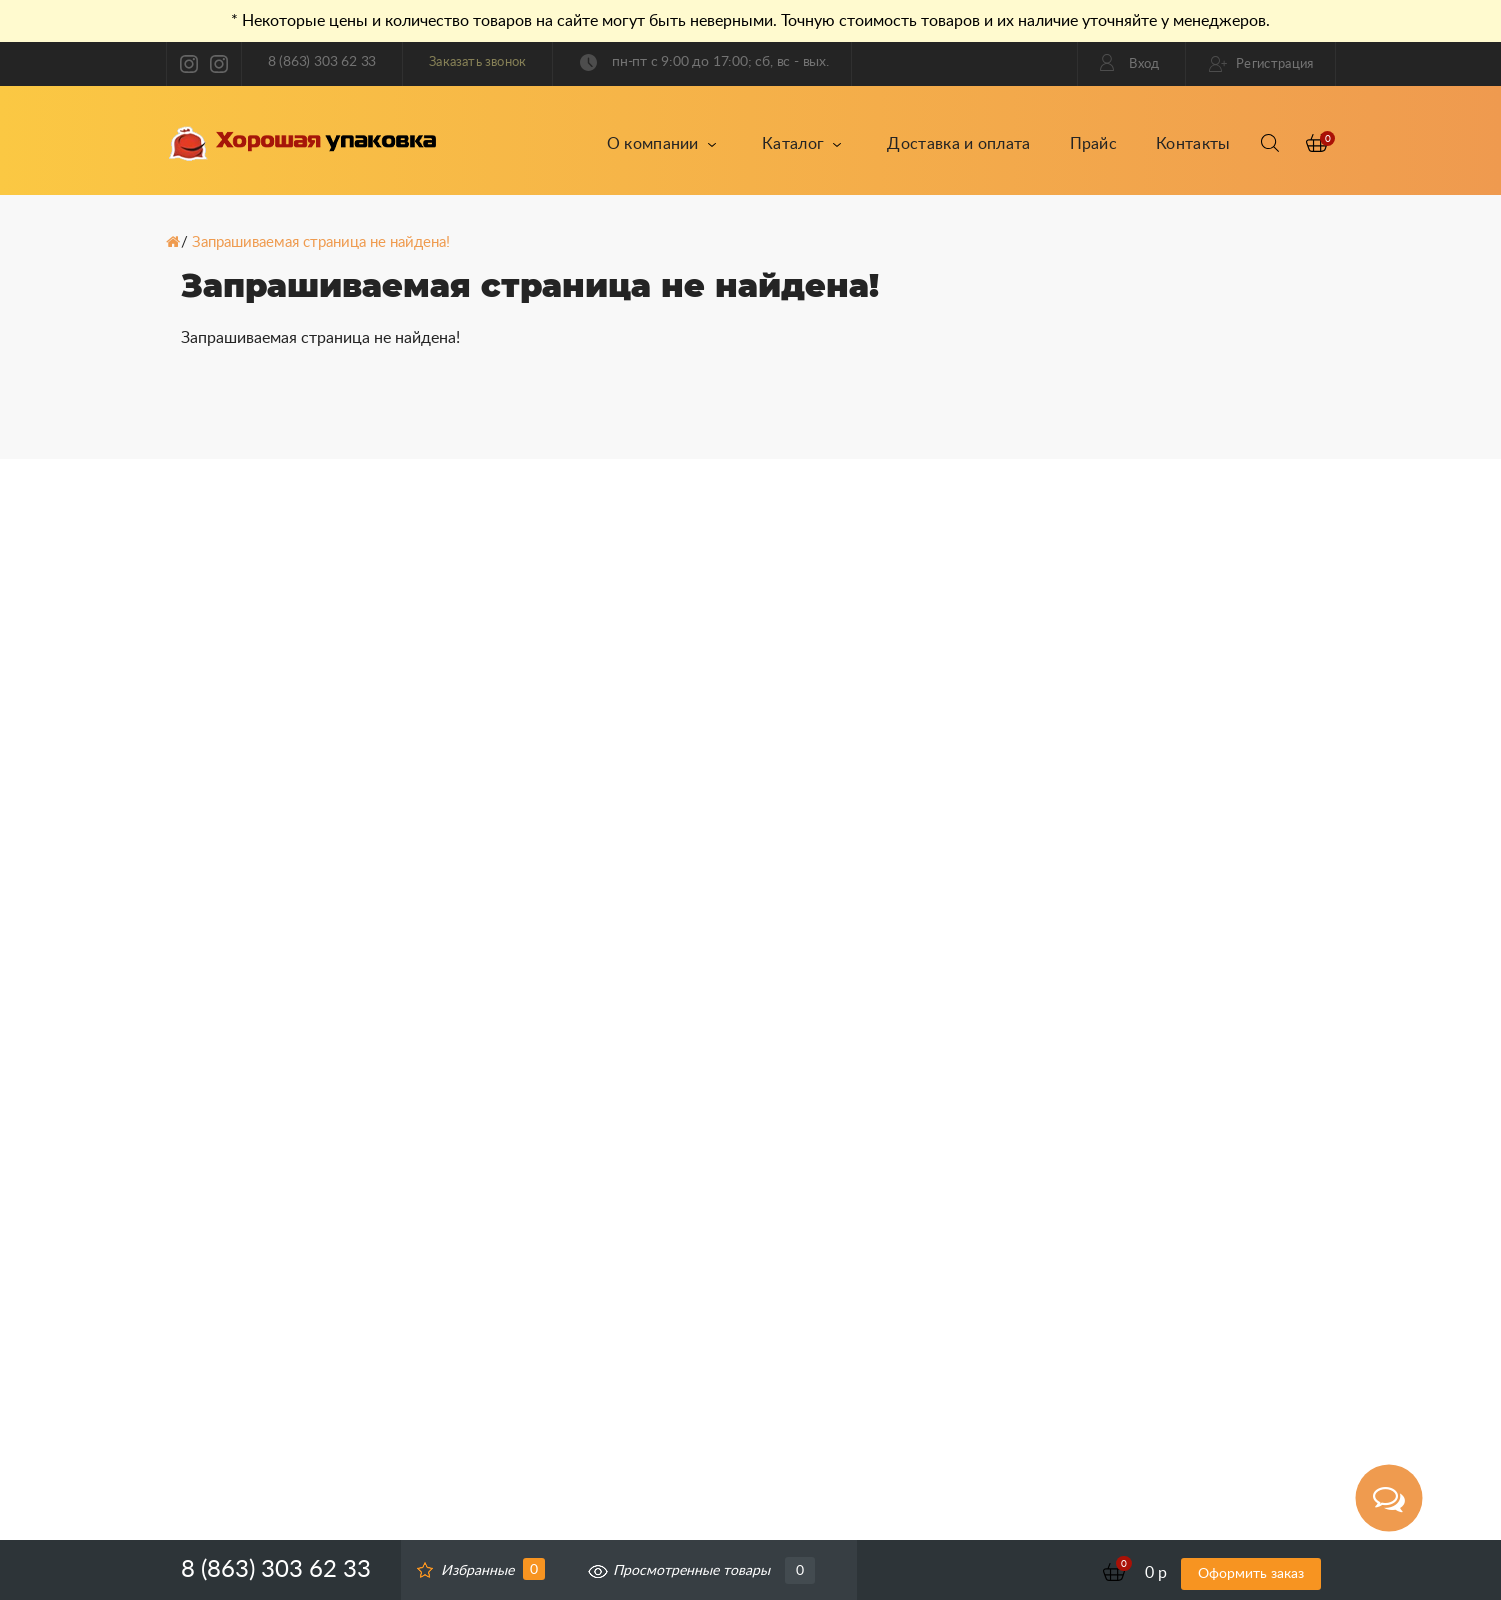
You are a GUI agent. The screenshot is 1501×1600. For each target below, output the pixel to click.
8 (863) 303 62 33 (322, 62)
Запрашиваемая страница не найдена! (321, 242)
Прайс (1094, 144)
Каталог (802, 144)
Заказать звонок (477, 62)
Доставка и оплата (958, 144)
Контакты (1193, 144)
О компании (662, 144)
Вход (1130, 62)
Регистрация (1261, 64)
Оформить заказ (1251, 1574)
